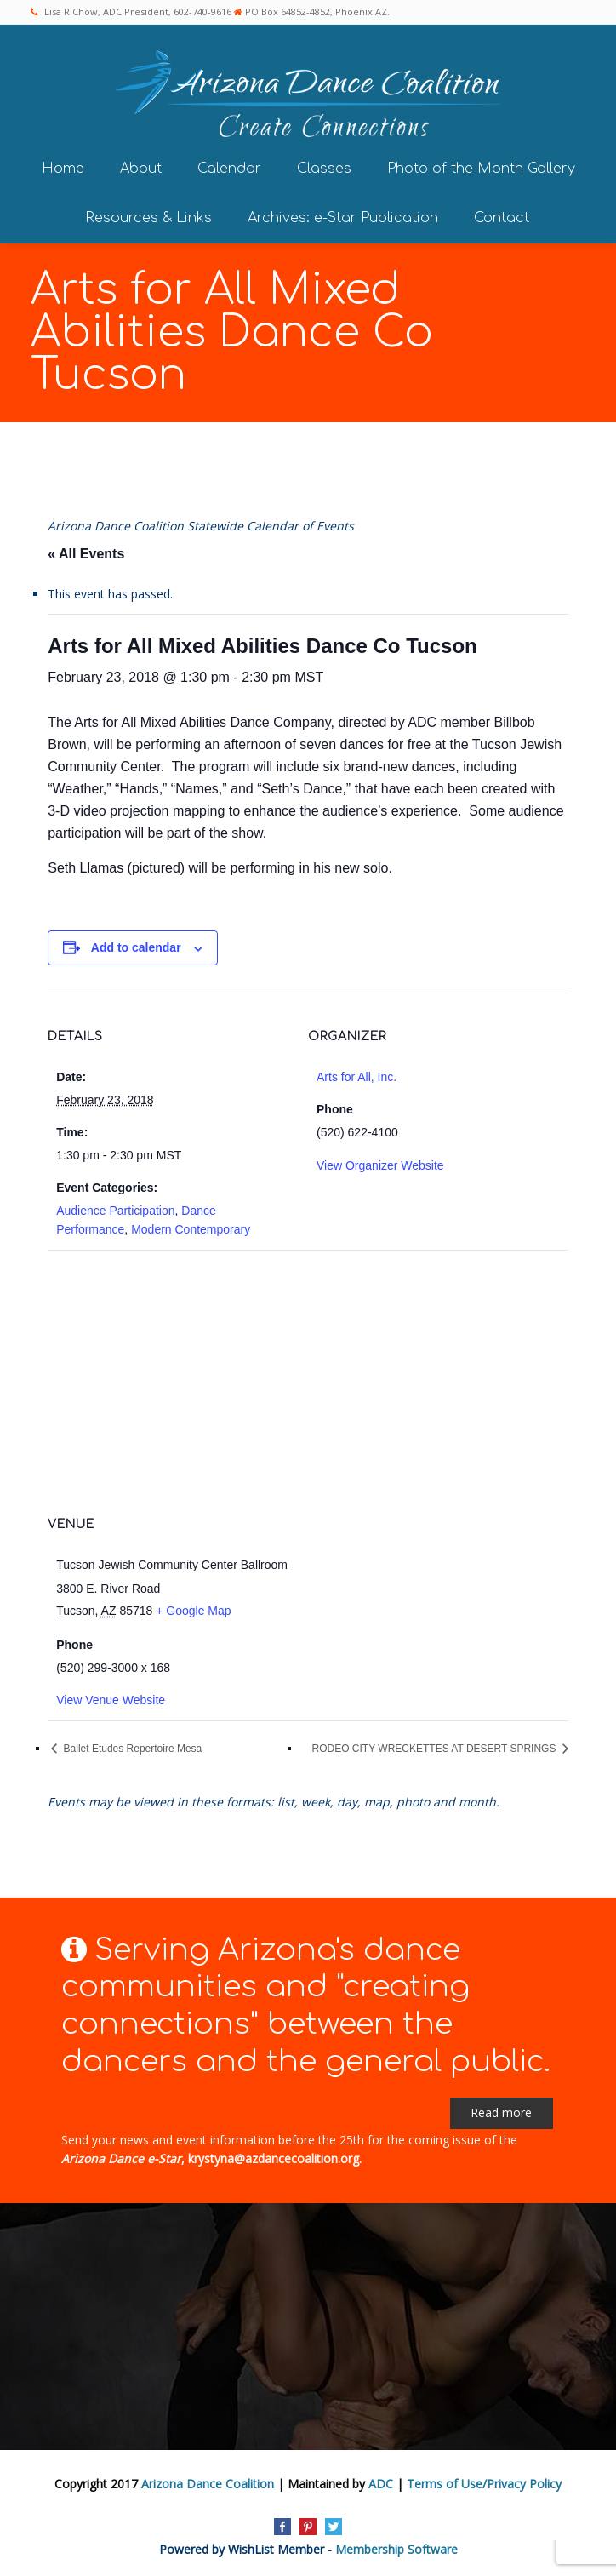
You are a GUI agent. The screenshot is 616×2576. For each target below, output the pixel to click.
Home (63, 168)
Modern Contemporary (190, 1229)
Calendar (229, 168)
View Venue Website (110, 1700)
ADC (380, 2484)
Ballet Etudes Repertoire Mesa (131, 1749)
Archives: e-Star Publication (343, 218)
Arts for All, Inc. (356, 1077)
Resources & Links (148, 218)
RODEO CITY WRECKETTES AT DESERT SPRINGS (435, 1749)
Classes (324, 168)
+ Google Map (193, 1610)
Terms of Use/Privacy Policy (484, 2484)
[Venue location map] (308, 1372)
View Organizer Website (380, 1165)
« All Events (86, 554)
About (141, 168)
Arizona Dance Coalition (207, 2484)
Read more (501, 2112)
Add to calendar (136, 947)
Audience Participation (115, 1210)
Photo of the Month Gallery (481, 168)
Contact (501, 218)
